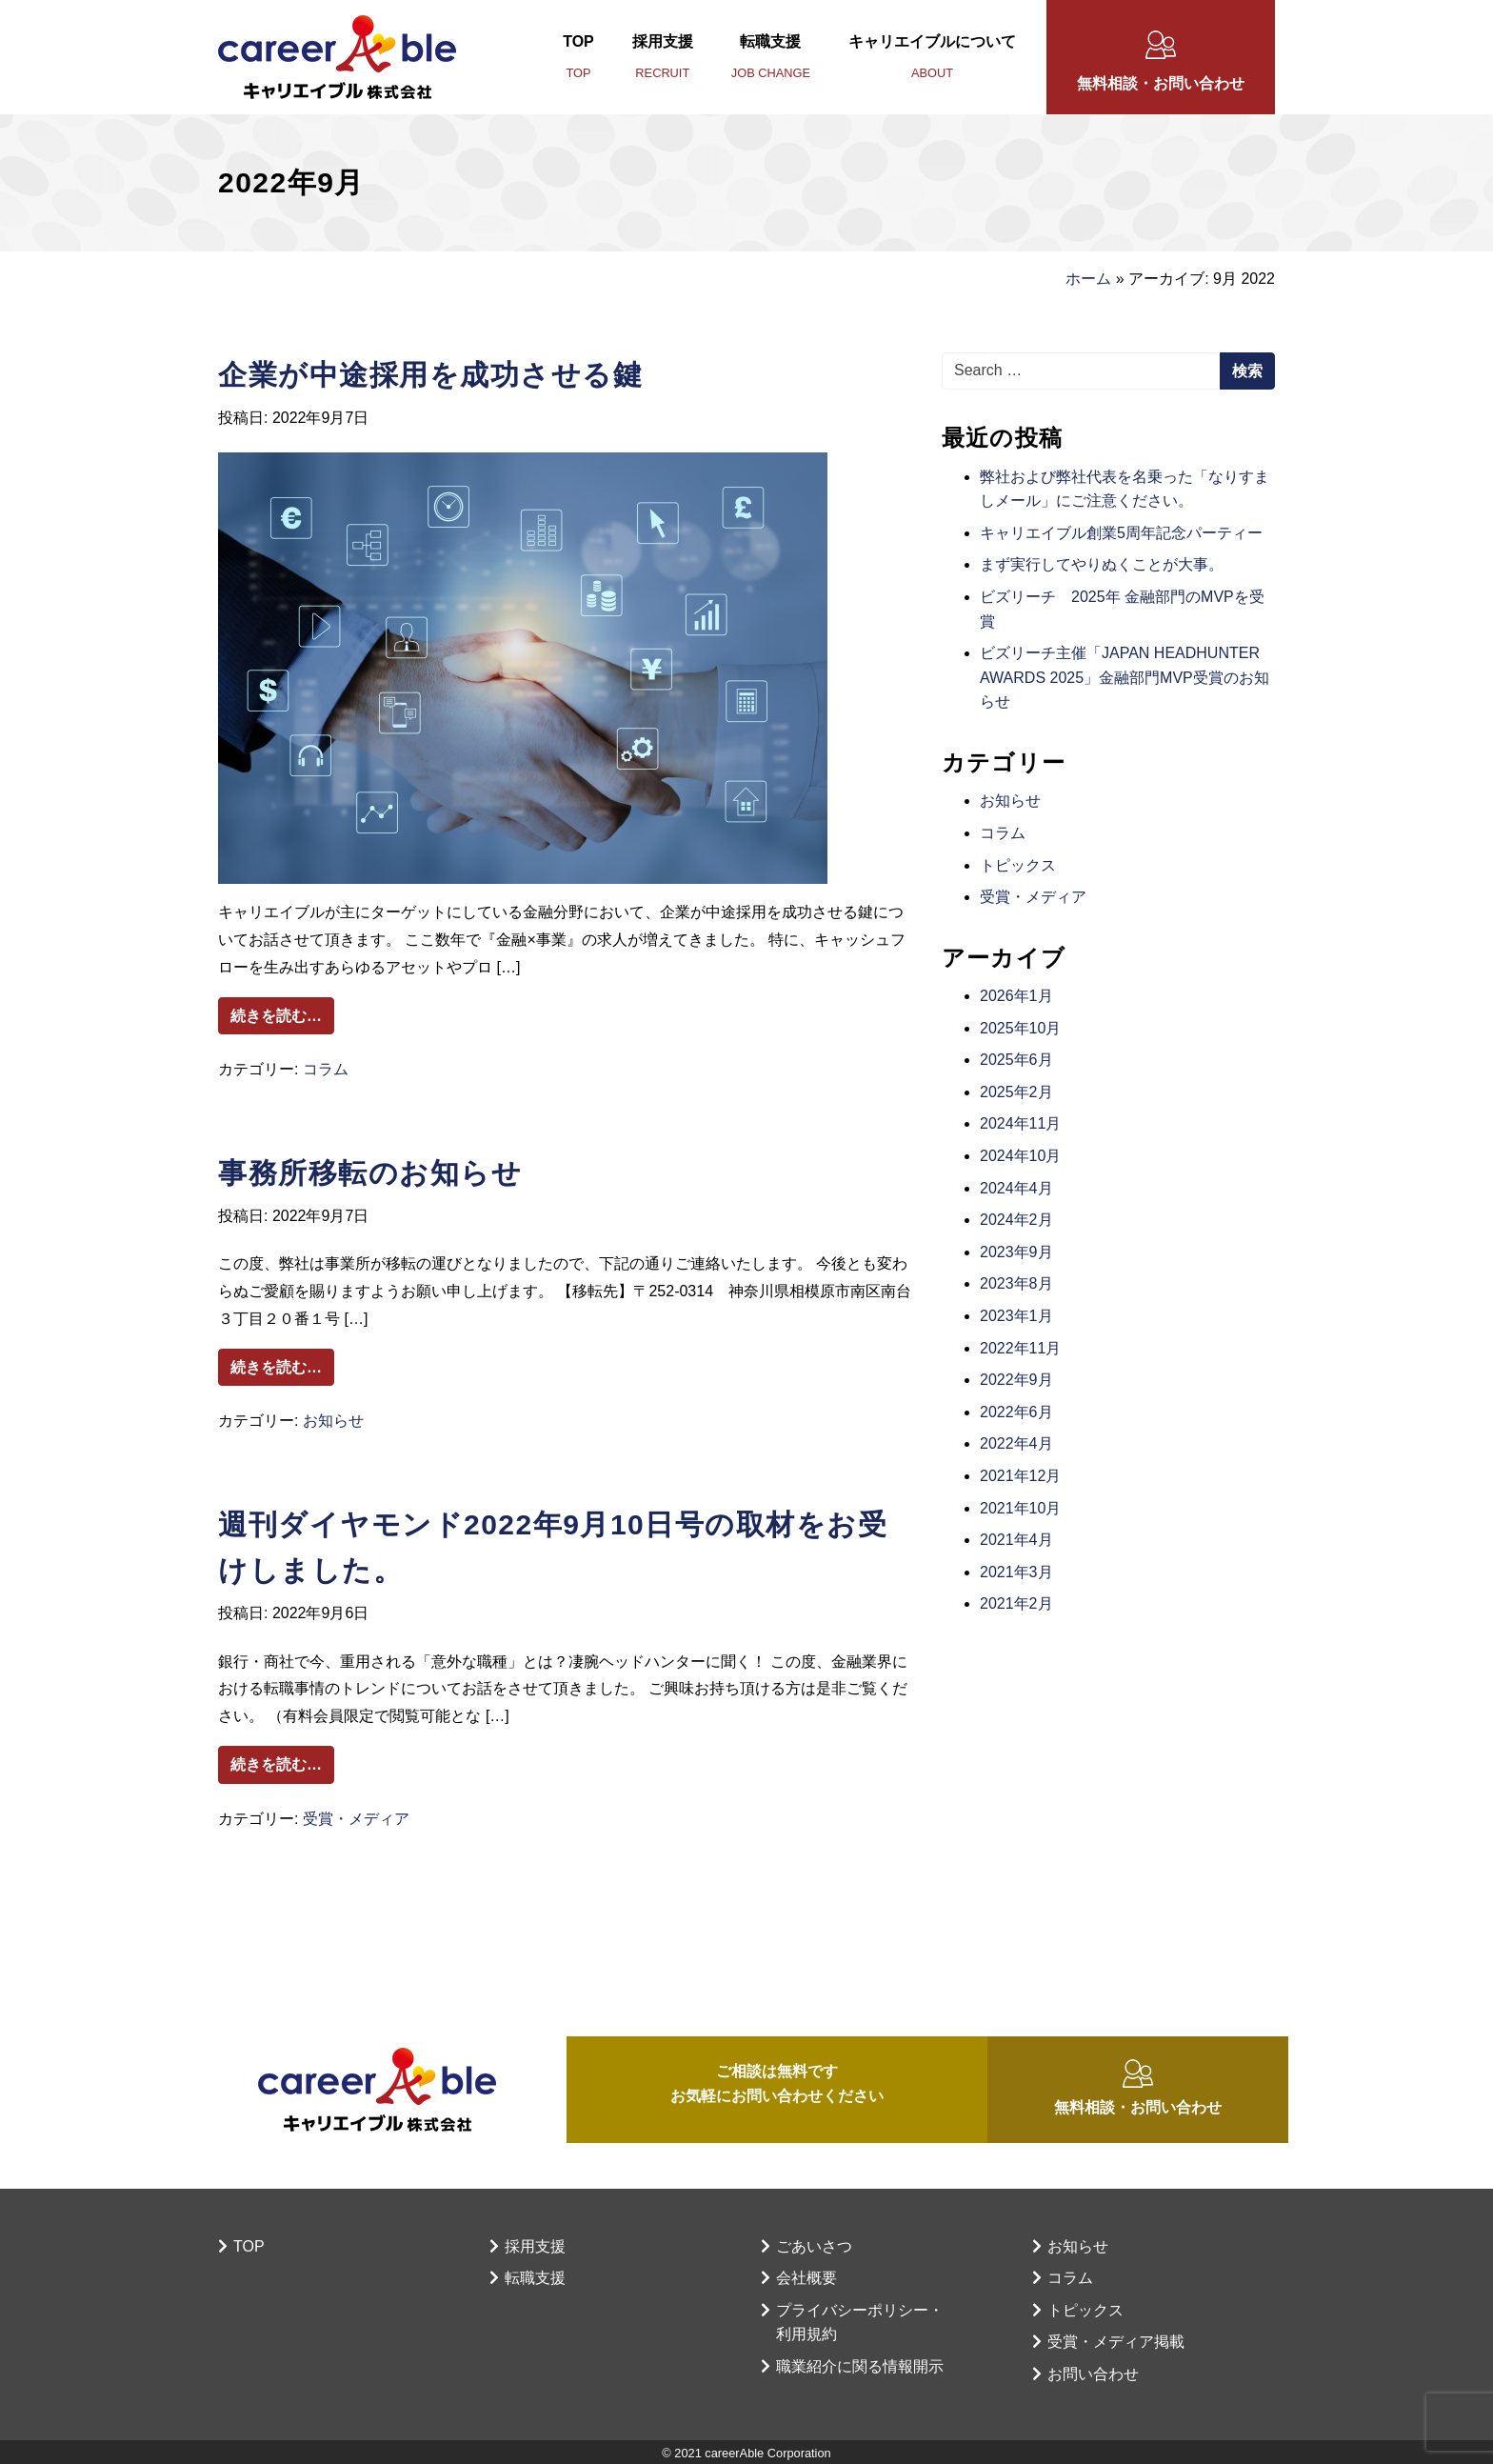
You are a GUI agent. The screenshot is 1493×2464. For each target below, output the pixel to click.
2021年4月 (1016, 1540)
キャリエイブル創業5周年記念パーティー (1121, 533)
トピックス (1018, 865)
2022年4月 (1016, 1443)
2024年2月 (1016, 1220)
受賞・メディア (356, 1819)
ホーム (1088, 278)
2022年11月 (1020, 1348)
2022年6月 (1016, 1412)
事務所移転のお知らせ (370, 1173)
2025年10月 (1020, 1028)
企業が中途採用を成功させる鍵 (430, 375)
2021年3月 (1016, 1572)
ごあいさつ (814, 2246)
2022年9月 (1016, 1380)
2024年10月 (1020, 1156)
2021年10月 (1020, 1508)
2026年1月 (1016, 996)
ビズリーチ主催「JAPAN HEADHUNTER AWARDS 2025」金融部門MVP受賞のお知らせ (1124, 677)
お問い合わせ (1093, 2374)
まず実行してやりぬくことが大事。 (1102, 564)
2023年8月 (1016, 1283)
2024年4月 (1016, 1188)
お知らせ (333, 1420)
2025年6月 (1016, 1060)
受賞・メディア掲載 (1115, 2342)
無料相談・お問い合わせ (1160, 83)
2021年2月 (1016, 1603)
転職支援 (770, 59)
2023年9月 (1016, 1252)
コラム (325, 1069)
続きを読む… (282, 1013)
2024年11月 (1020, 1123)
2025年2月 (1016, 1092)
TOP (578, 59)
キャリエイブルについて (932, 59)
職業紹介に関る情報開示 (860, 2366)
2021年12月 (1020, 1476)
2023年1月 (1016, 1316)
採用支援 (662, 59)
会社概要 (806, 2278)
